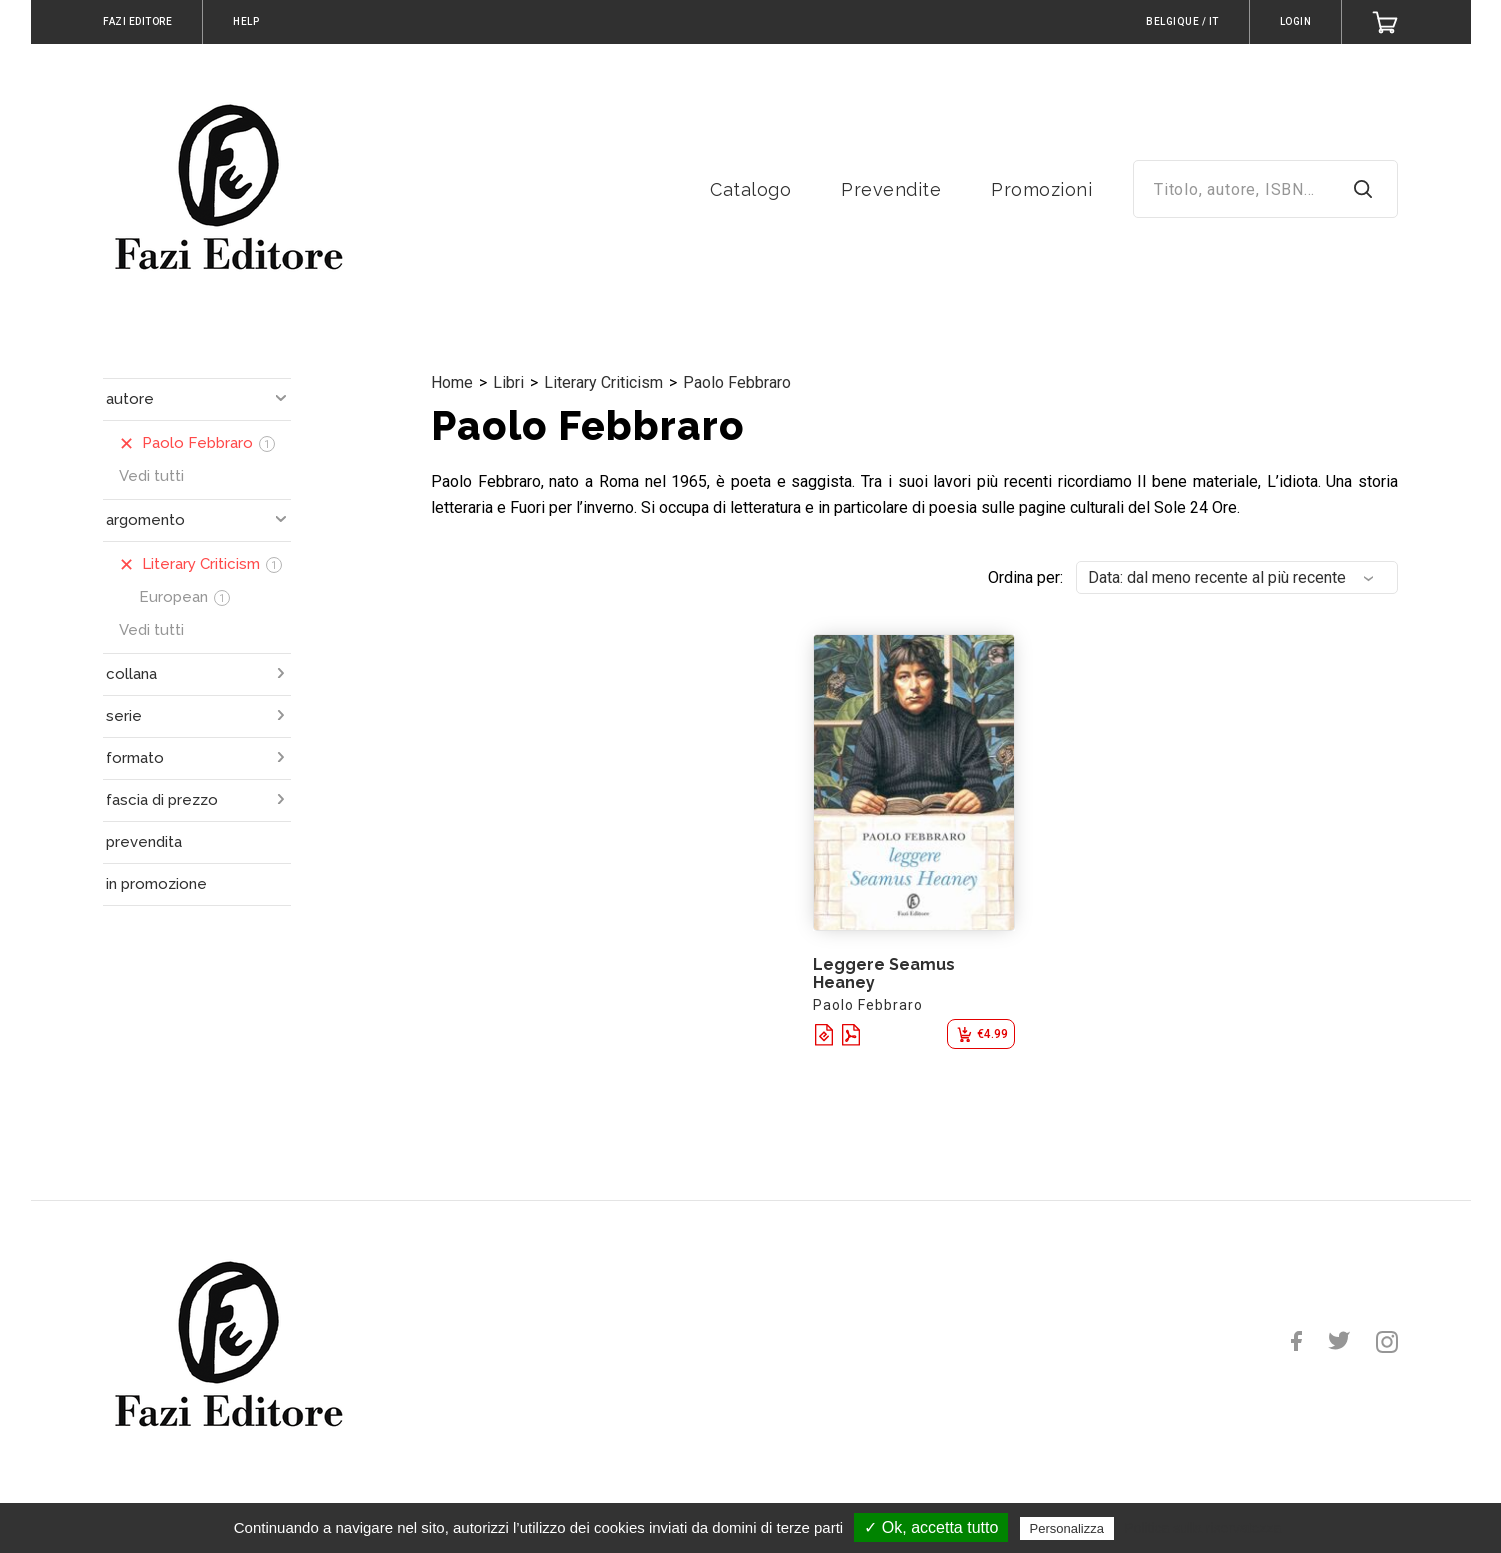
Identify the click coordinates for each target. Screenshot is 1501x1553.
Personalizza (1067, 1528)
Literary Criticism (603, 382)
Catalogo (750, 189)
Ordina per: (1025, 577)
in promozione (156, 884)
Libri (508, 382)
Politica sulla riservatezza (1202, 1528)
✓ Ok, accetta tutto (931, 1527)
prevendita (144, 842)
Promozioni (1041, 189)
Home (452, 382)
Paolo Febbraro (737, 382)
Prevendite (891, 189)
